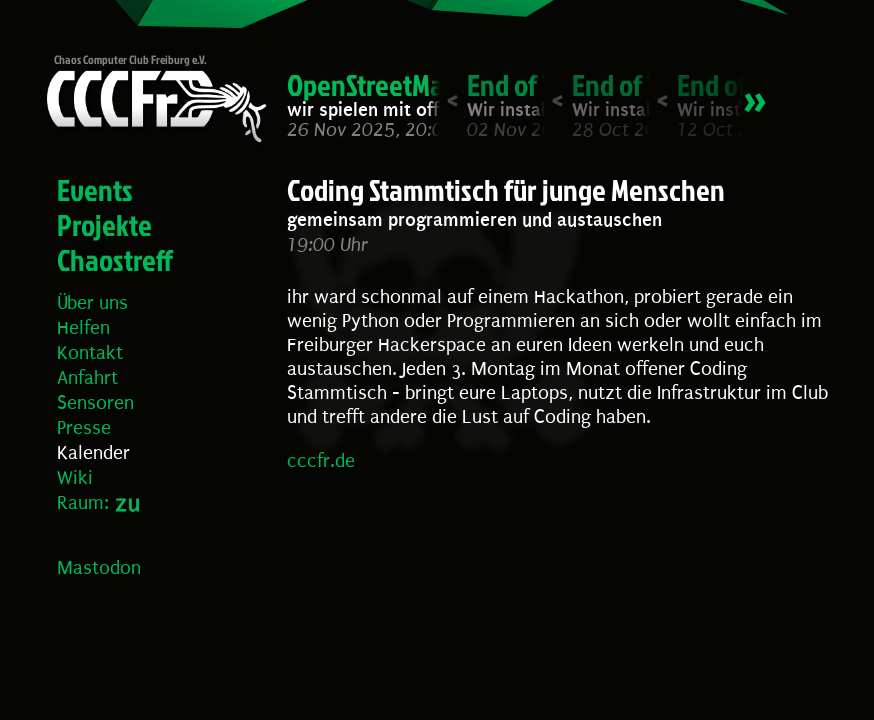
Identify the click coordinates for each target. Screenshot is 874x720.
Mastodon (99, 568)
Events (95, 190)
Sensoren (95, 403)
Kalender (93, 453)
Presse (84, 428)
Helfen (83, 328)
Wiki (75, 478)
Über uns (92, 303)
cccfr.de (321, 461)
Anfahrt (87, 378)
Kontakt (90, 353)
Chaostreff (115, 260)
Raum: (83, 503)
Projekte (104, 225)
